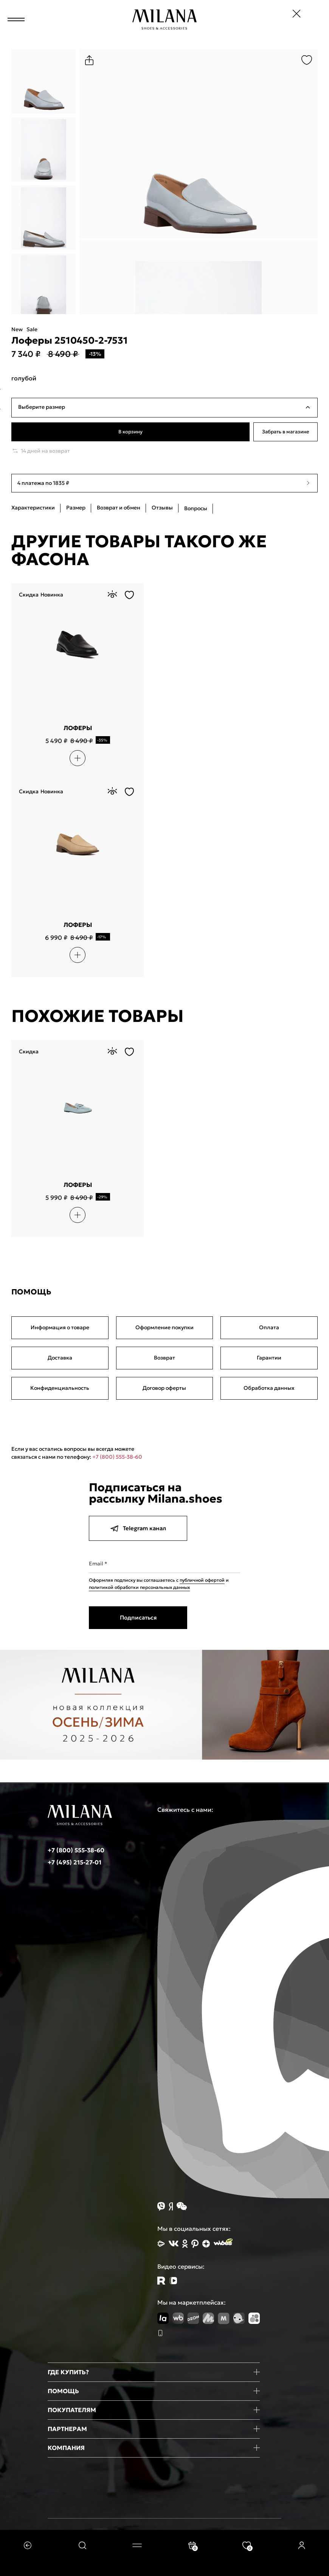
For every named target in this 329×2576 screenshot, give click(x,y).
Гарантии (269, 1357)
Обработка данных (269, 1388)
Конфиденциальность (59, 1388)
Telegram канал (138, 1528)
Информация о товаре (60, 1327)
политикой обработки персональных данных (139, 1587)
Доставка (60, 1357)
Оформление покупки (164, 1327)
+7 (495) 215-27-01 (74, 1862)
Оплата (269, 1327)
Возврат (164, 1357)
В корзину (131, 431)
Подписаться (138, 1617)
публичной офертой (202, 1580)
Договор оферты (164, 1388)
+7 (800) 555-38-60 (117, 1456)
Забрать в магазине (286, 431)
